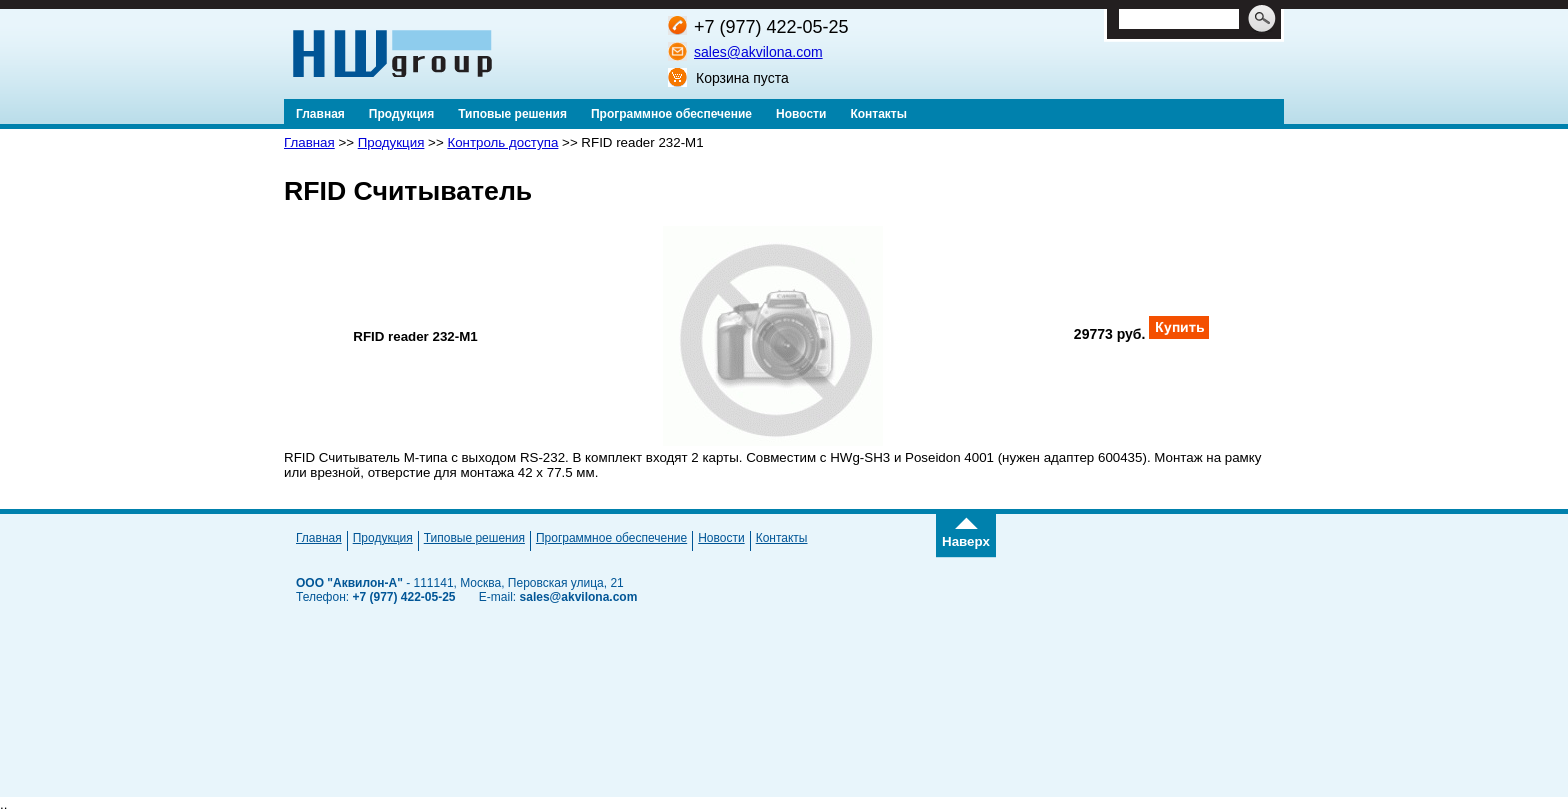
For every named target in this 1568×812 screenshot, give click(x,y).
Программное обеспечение (611, 538)
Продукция (391, 142)
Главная (309, 142)
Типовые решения (474, 538)
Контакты (782, 538)
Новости (721, 538)
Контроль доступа (502, 142)
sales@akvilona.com (758, 52)
